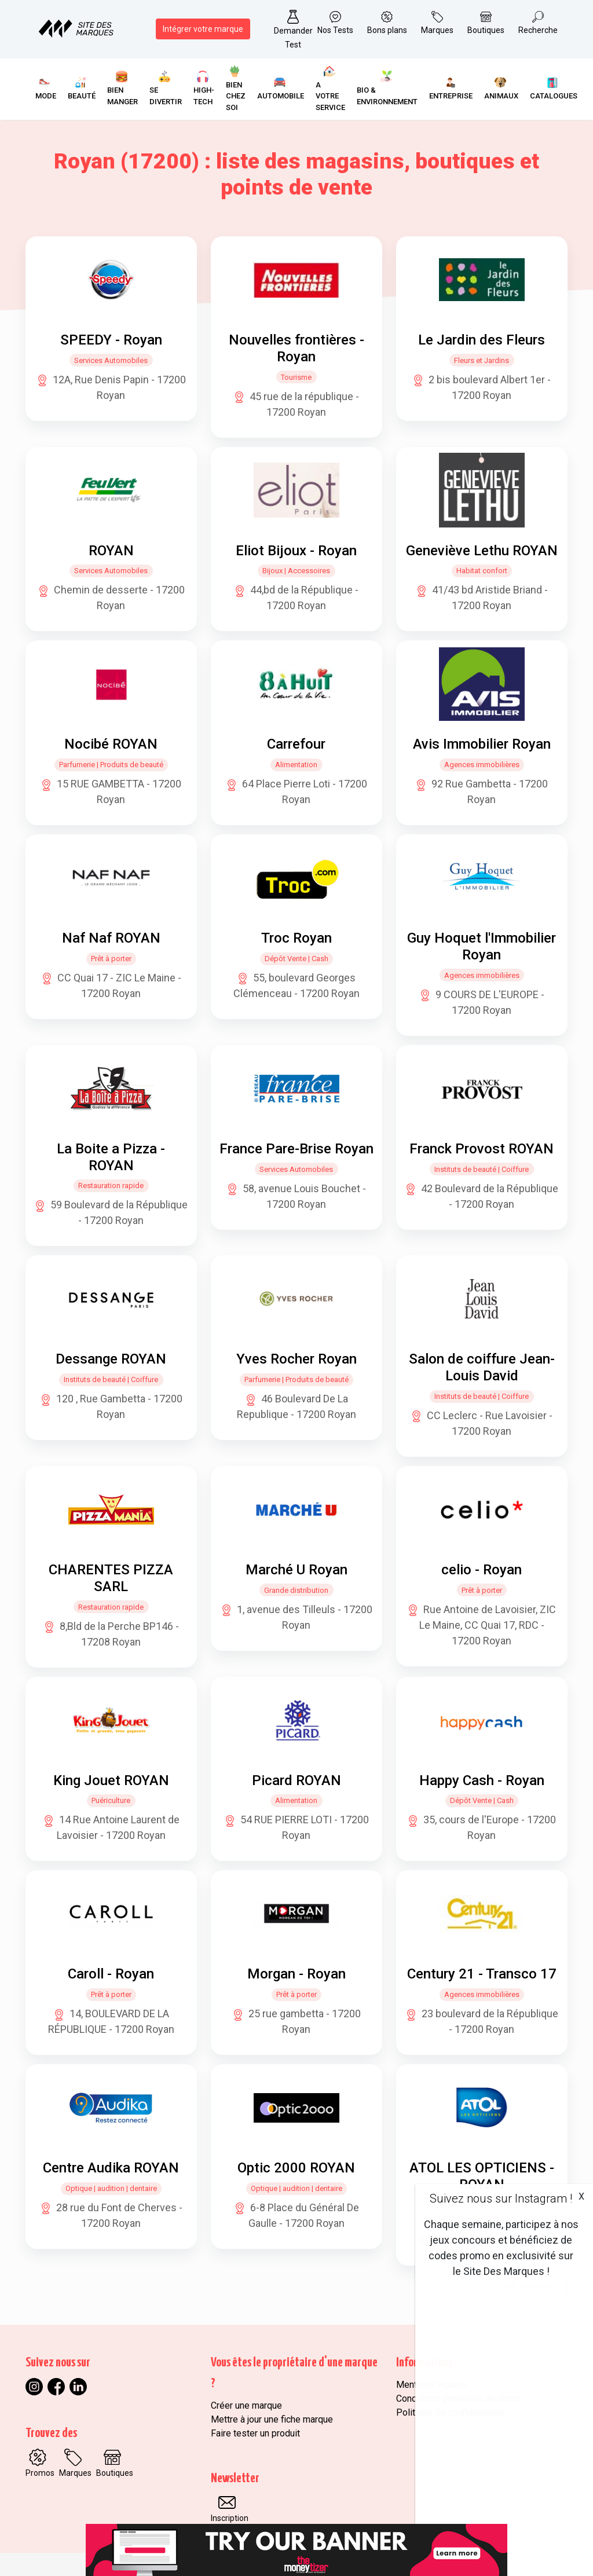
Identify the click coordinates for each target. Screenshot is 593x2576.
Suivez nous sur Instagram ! (501, 2198)
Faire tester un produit (255, 2433)
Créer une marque (246, 2405)
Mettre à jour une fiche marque (272, 2419)
